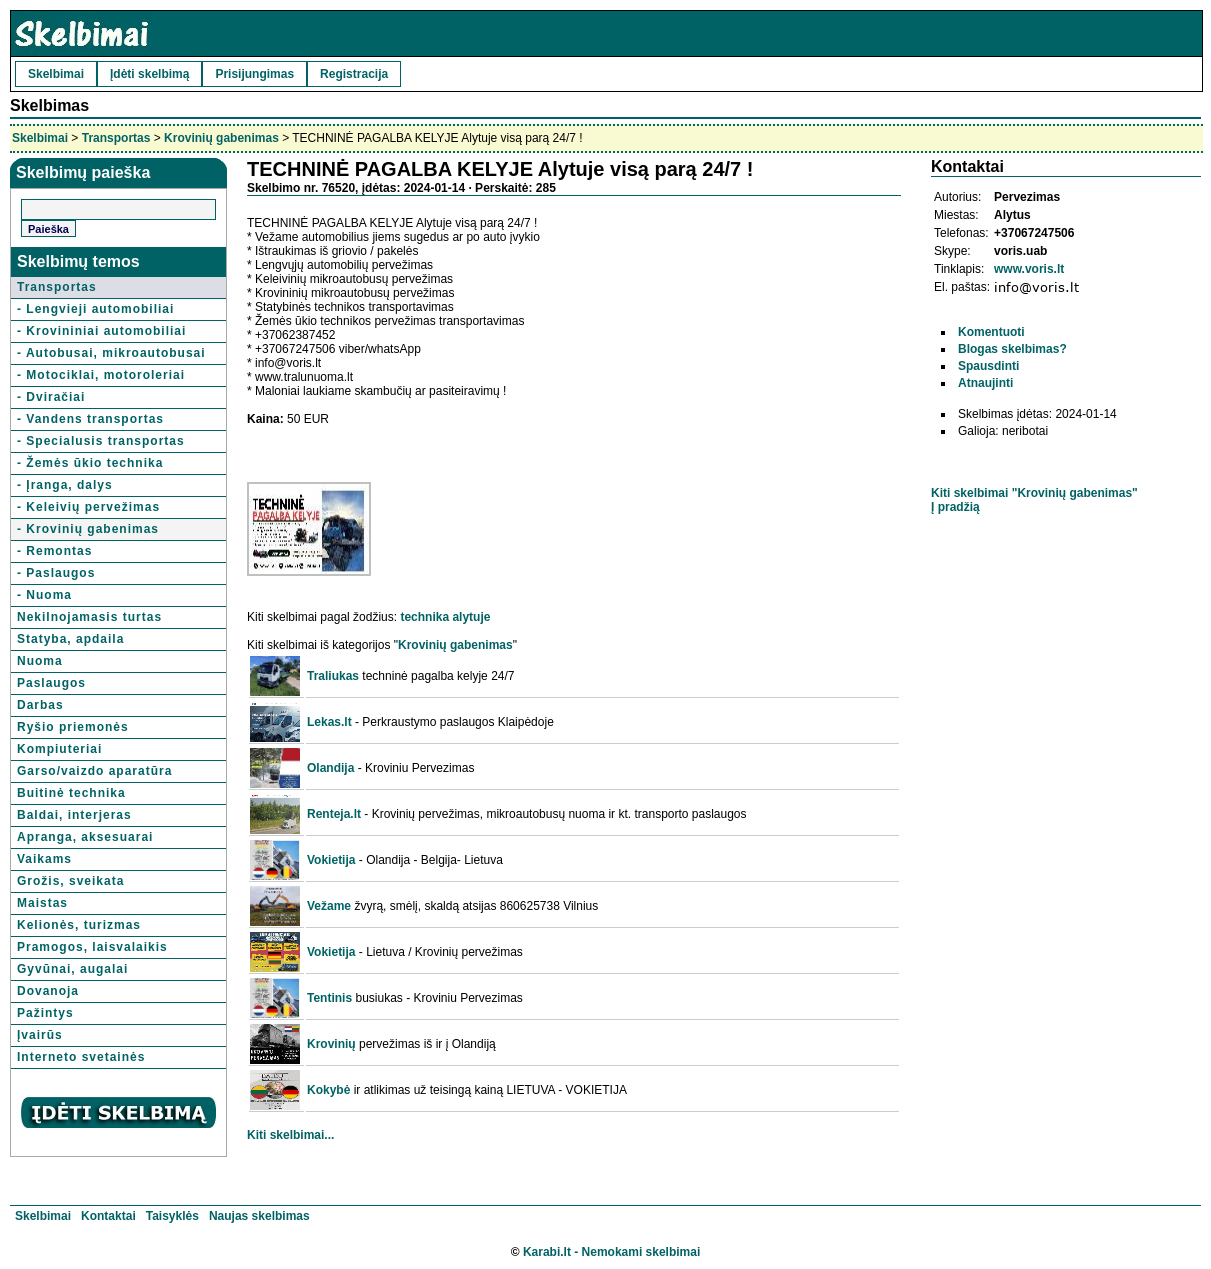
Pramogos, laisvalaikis (92, 947)
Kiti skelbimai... (290, 1135)
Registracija (354, 74)
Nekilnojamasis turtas (89, 617)
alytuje (471, 617)
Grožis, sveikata (70, 881)
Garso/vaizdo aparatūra (94, 771)
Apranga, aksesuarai (85, 837)
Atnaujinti (985, 383)
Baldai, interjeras (74, 815)
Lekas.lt (329, 722)
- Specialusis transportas (101, 441)
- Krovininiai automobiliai (101, 331)
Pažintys (45, 1013)
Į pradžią (955, 507)
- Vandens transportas (90, 419)
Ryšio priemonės (73, 727)
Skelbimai (56, 74)
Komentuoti (991, 332)
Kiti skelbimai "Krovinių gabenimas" (1034, 493)
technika (424, 617)
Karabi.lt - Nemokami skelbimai (611, 1252)
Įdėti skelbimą (149, 74)
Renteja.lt (334, 814)
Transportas (116, 138)
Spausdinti (988, 366)
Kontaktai (108, 1216)
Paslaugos (51, 683)
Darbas (40, 705)
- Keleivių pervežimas (88, 507)
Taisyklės (172, 1216)
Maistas (42, 903)
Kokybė (328, 1090)
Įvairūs (40, 1035)
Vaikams (44, 859)
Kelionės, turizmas (79, 925)
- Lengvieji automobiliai (95, 309)
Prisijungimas (254, 74)
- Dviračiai (51, 397)
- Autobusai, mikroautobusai (111, 353)
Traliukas (333, 676)
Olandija (330, 768)
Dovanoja (48, 991)
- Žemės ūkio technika (90, 463)
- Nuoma (44, 595)
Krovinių (331, 1044)
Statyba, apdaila (70, 639)
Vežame (329, 906)
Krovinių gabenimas (221, 138)
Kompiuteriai (59, 749)
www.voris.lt (1029, 269)
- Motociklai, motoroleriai (101, 375)
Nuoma (40, 661)
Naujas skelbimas (259, 1216)
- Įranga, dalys (65, 485)
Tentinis (329, 998)
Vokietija (331, 860)
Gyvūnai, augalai (72, 969)
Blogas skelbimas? (1012, 349)
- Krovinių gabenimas (88, 529)
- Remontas (54, 551)
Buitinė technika (71, 793)
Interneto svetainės (81, 1057)
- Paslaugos (56, 573)
